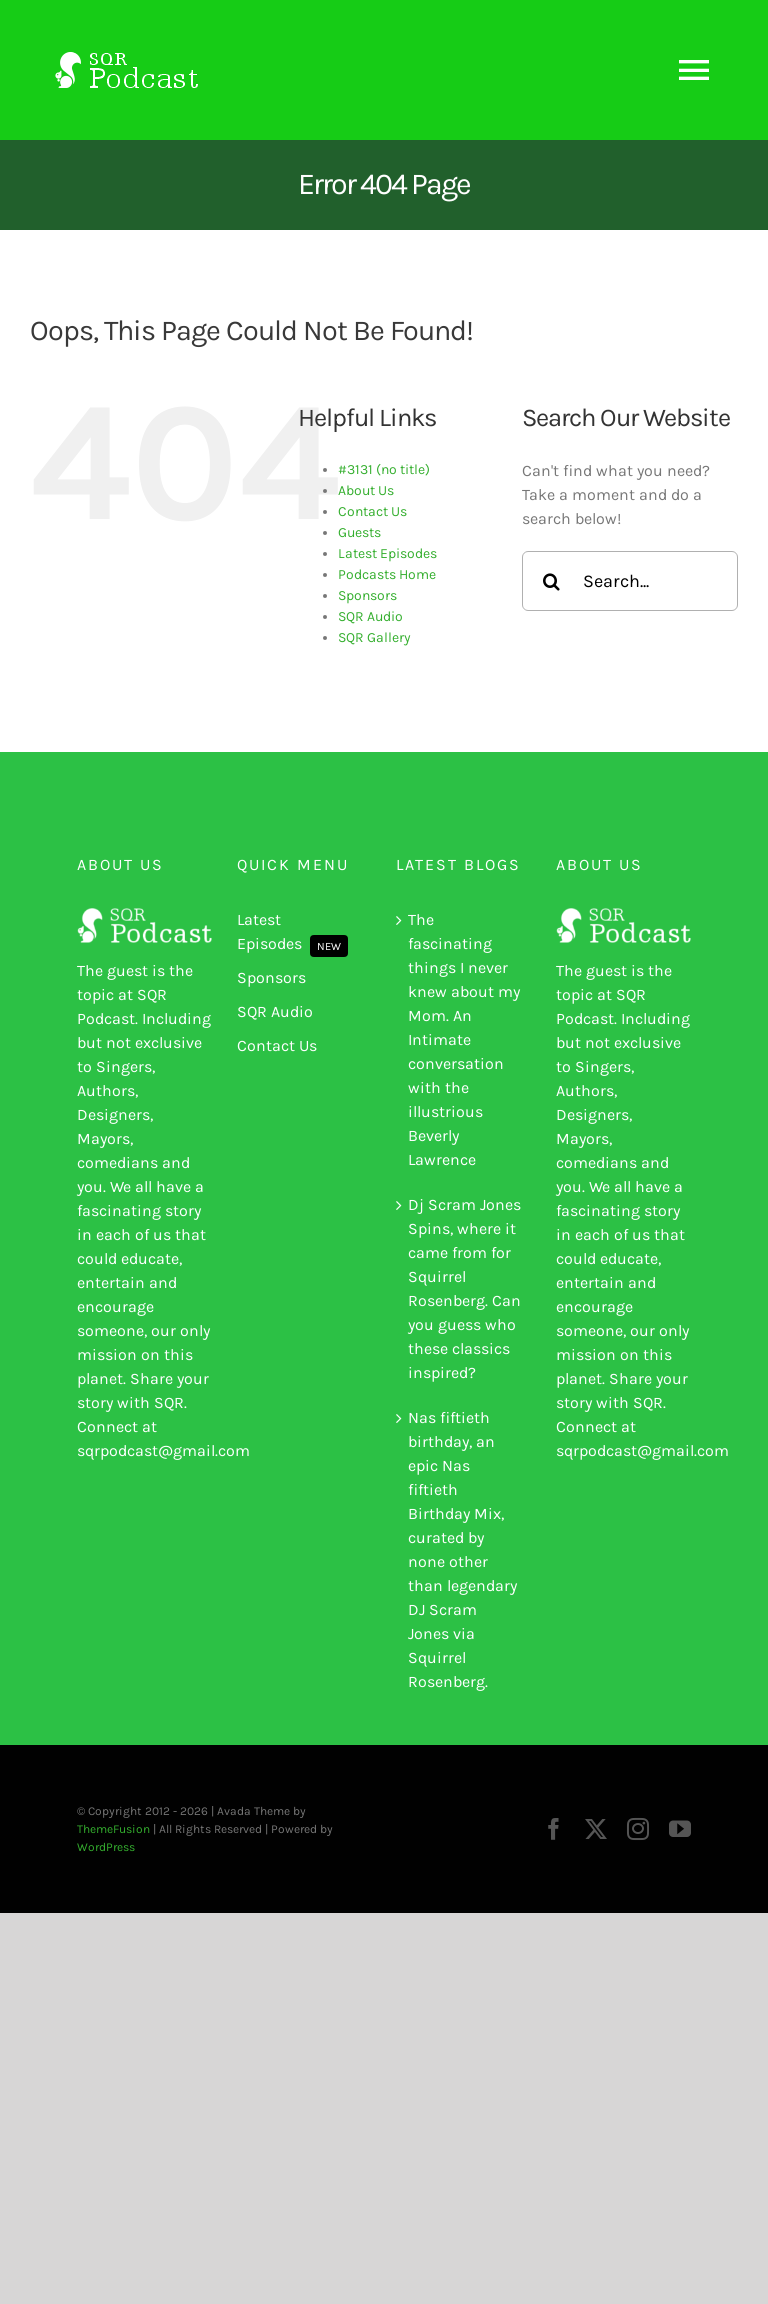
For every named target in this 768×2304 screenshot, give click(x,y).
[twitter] (596, 1829)
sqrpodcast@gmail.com (163, 1450)
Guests (359, 532)
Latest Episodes (387, 553)
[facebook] (554, 1829)
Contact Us (372, 511)
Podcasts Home (387, 574)
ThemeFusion (113, 1829)
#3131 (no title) (384, 469)
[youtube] (680, 1829)
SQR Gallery (374, 637)
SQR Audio (370, 616)
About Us (366, 490)
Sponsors (367, 595)
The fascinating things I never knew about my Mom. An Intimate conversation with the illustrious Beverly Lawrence (464, 1039)
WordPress (106, 1847)
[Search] (552, 581)
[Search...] (630, 581)
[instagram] (638, 1829)
